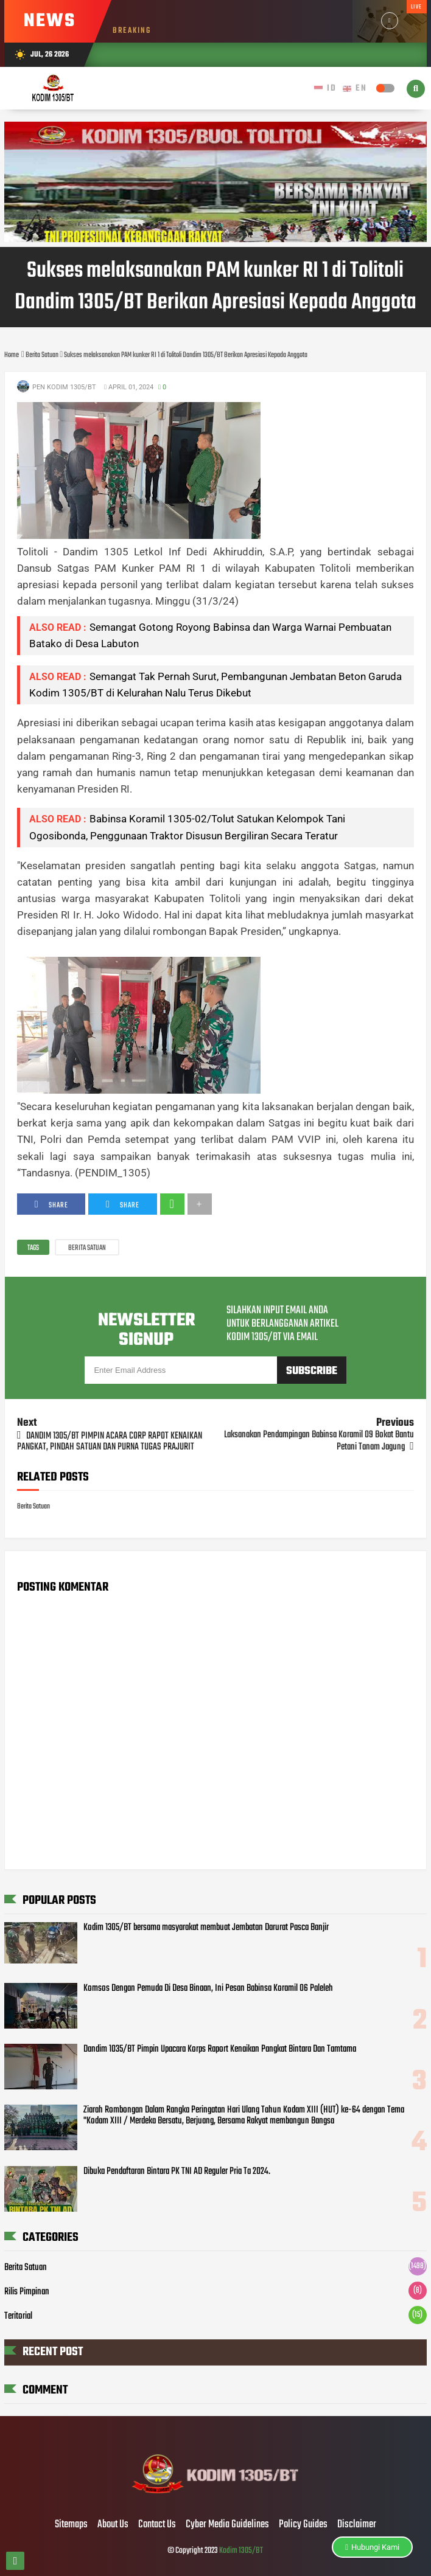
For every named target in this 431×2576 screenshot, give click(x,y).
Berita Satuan (87, 1248)
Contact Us (157, 2525)
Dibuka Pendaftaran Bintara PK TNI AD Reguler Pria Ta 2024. (176, 2171)
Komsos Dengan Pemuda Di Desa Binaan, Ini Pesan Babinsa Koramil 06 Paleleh (208, 1988)
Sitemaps (71, 2525)
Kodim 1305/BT (241, 2551)
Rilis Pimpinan (26, 2292)
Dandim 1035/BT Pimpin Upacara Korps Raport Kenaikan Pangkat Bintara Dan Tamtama (219, 2049)
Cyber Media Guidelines (227, 2525)
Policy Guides (303, 2525)
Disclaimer (356, 2525)
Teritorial (18, 2316)
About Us (112, 2525)
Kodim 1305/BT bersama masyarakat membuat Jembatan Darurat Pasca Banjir (206, 1927)
